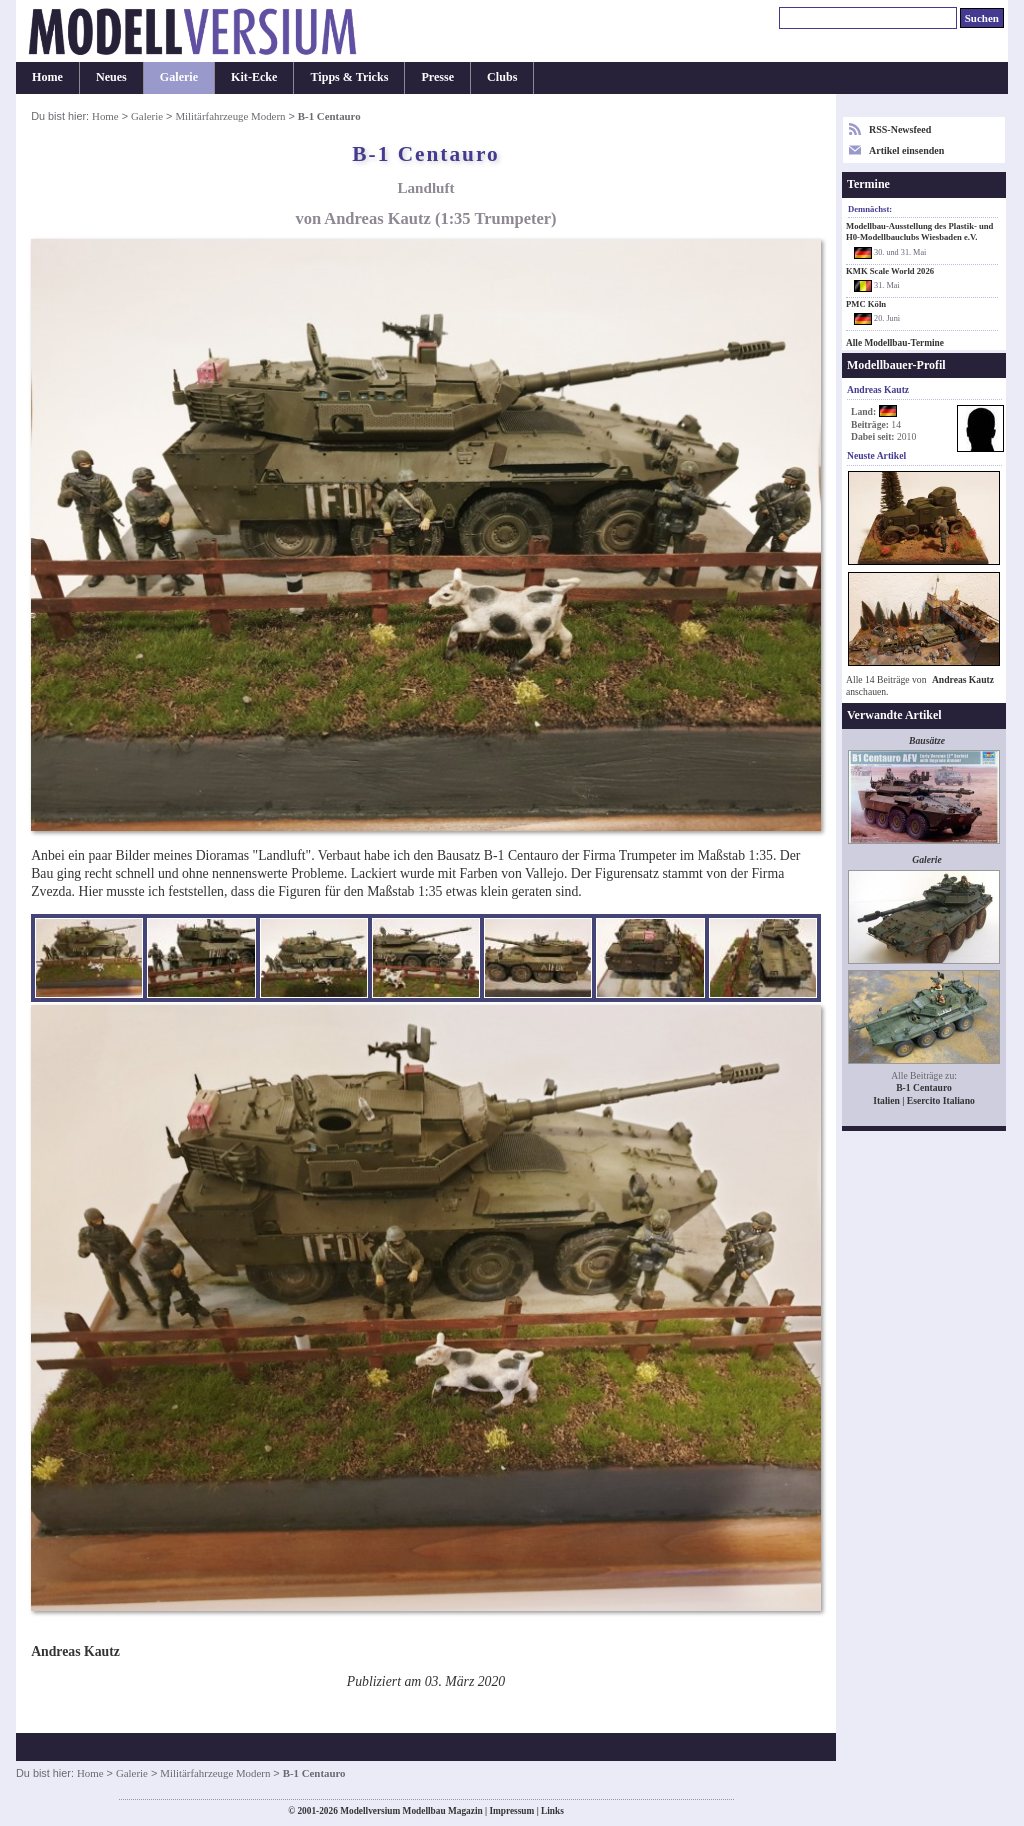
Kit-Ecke (254, 77)
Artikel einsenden (906, 150)
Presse (437, 77)
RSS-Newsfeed (900, 129)
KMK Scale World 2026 (890, 271)
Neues (111, 77)
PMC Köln (866, 304)
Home (47, 77)
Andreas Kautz (963, 679)
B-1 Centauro (924, 1087)
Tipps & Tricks (349, 77)
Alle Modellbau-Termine (895, 343)
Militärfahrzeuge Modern (230, 116)
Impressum (511, 1811)
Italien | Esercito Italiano (924, 1100)
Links (552, 1811)
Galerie (179, 77)
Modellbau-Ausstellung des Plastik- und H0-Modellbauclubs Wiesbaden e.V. (919, 231)
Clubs (502, 77)
